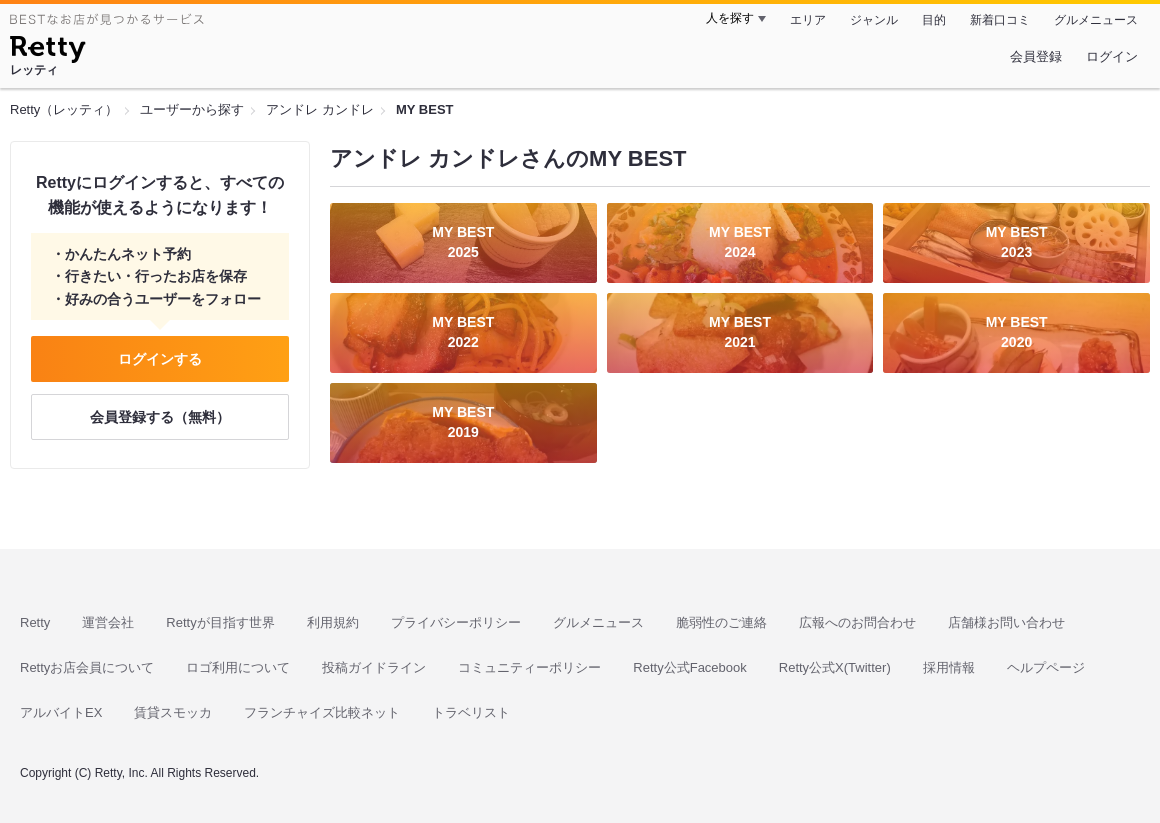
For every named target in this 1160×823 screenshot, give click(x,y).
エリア (808, 20)
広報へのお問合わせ (857, 622)
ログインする (160, 359)
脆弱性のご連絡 (721, 622)
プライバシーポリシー (456, 622)
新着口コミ (1000, 20)
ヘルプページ (1046, 667)
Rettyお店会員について (87, 667)
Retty (35, 622)
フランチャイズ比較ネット (322, 712)
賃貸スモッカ (173, 712)
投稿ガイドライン (374, 667)
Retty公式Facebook (689, 667)
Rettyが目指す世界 (220, 622)
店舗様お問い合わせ (1006, 622)
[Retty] (47, 52)
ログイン (1112, 56)
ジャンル (874, 20)
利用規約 (333, 622)
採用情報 (949, 667)
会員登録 (1036, 56)
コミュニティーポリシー (529, 667)
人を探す (730, 18)
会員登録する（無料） (160, 417)
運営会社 (108, 622)
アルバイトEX (61, 712)
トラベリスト (471, 712)
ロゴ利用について (238, 667)
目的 (934, 20)
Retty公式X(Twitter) (835, 667)
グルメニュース (1096, 20)
